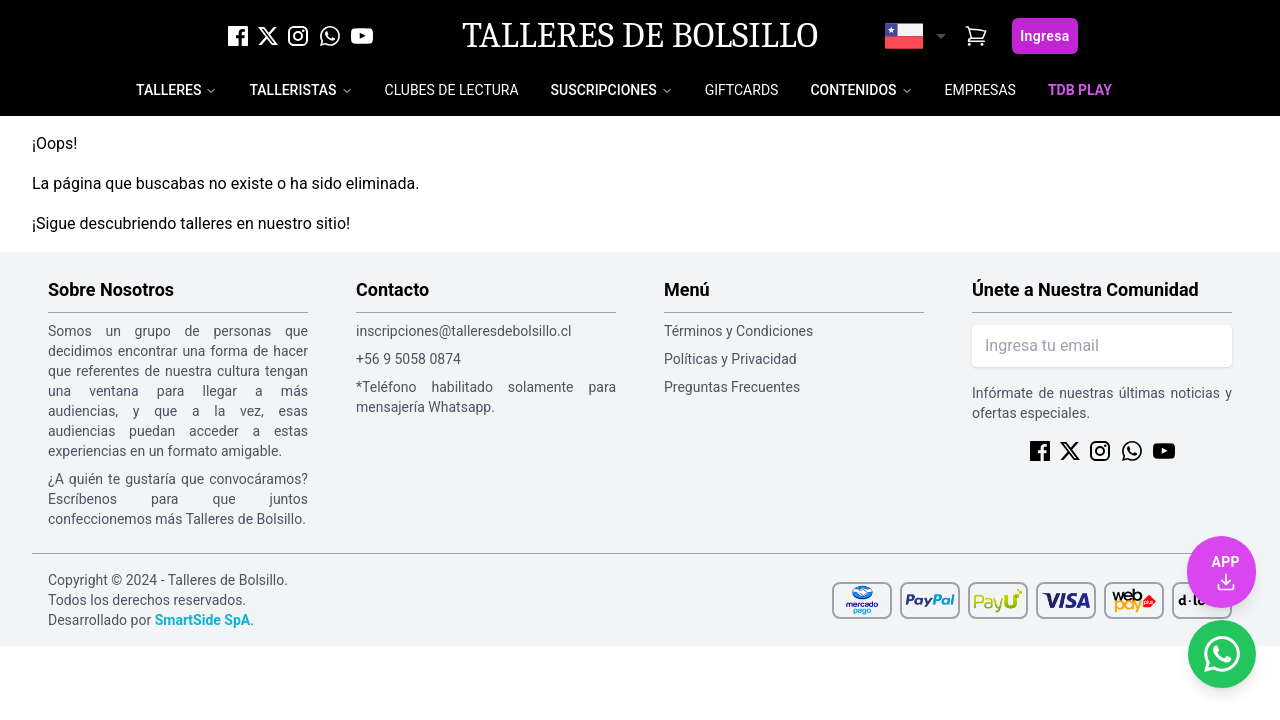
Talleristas (292, 90)
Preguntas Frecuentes (732, 387)
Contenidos (853, 90)
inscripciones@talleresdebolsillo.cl (463, 331)
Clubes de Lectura (452, 90)
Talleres (168, 90)
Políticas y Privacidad (730, 359)
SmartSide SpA (203, 620)
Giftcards (742, 90)
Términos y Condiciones (738, 331)
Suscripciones (604, 90)
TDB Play (1080, 90)
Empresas (980, 90)
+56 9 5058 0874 (408, 359)
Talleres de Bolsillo (640, 36)
